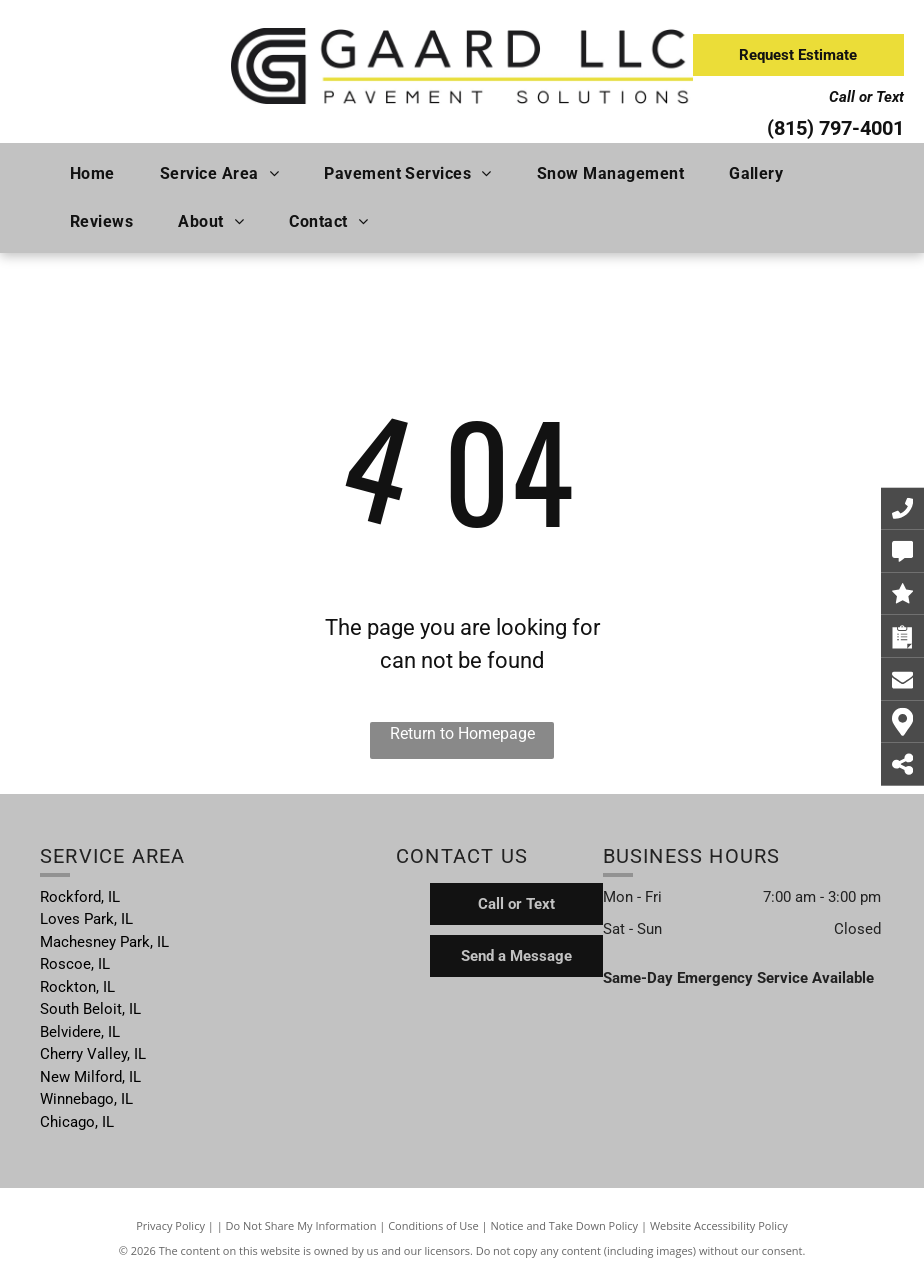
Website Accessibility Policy (719, 1225)
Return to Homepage (462, 733)
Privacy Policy (170, 1225)
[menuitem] (100, 174)
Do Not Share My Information (301, 1225)
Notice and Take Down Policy (565, 1225)
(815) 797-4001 (835, 128)
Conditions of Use (433, 1225)
